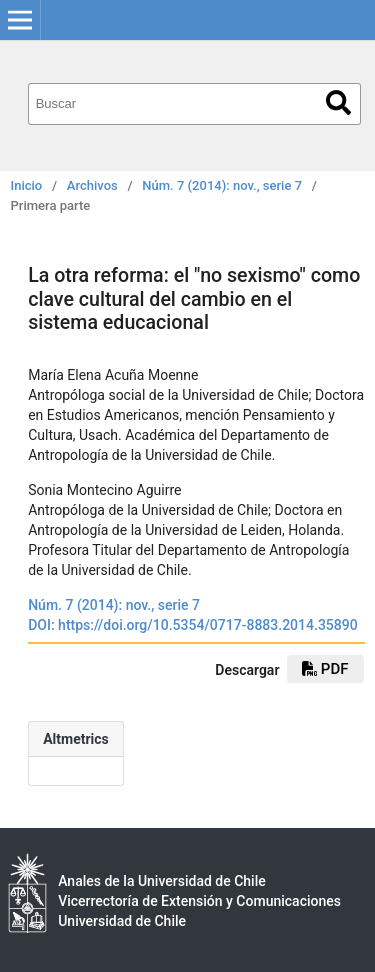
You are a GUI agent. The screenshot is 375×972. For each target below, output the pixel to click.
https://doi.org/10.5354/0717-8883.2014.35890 (208, 625)
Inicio (27, 185)
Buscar (338, 102)
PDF (325, 669)
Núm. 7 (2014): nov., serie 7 (222, 185)
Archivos (92, 185)
